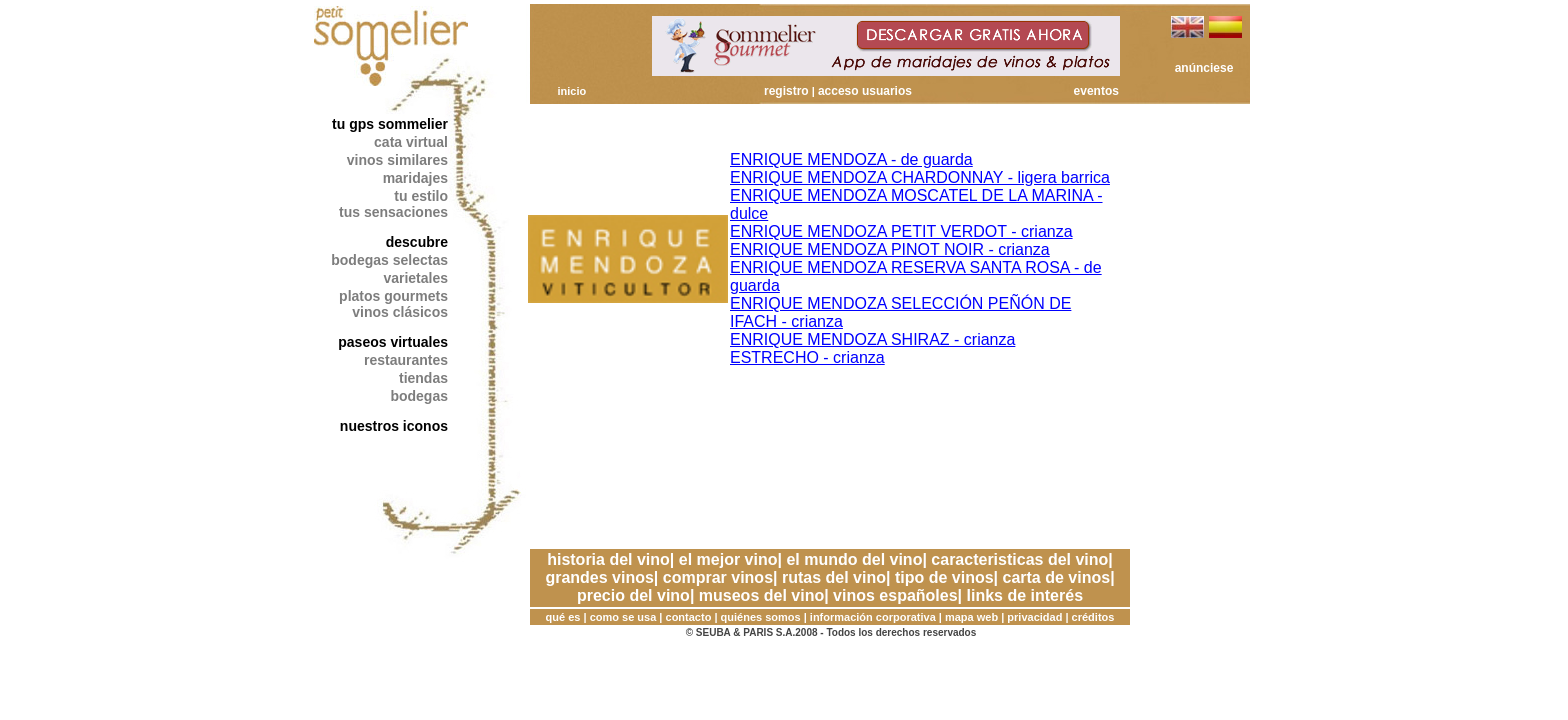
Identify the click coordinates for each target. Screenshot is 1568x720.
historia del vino (608, 559)
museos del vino (761, 595)
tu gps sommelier (390, 124)
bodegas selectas (389, 260)
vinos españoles (895, 595)
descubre (417, 242)
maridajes (415, 178)
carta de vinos (1057, 577)
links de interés (1025, 595)
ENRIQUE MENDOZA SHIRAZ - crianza (872, 339)
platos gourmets (393, 296)
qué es (563, 617)
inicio (571, 91)
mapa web (971, 617)
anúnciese (1204, 68)
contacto (689, 617)
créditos (1093, 617)
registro (786, 91)
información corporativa (873, 617)
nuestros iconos (394, 426)
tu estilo (421, 196)
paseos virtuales (393, 342)
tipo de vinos (944, 577)
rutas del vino (834, 577)
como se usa (623, 617)
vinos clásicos (400, 312)
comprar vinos (718, 577)
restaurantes (406, 360)
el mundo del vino (854, 559)
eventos (1096, 91)
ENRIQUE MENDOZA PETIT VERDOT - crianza (901, 231)
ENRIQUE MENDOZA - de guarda (851, 159)
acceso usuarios (865, 91)
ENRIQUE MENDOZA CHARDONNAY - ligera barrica (920, 177)
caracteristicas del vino (1019, 559)
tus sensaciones (393, 212)
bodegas (419, 396)
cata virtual (411, 142)
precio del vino (633, 595)
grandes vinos (599, 577)
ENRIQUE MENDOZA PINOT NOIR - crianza (890, 249)
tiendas (423, 378)
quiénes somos (761, 617)
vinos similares (397, 160)
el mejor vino (728, 559)
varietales (415, 278)
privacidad (1034, 617)
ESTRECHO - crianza (807, 357)
